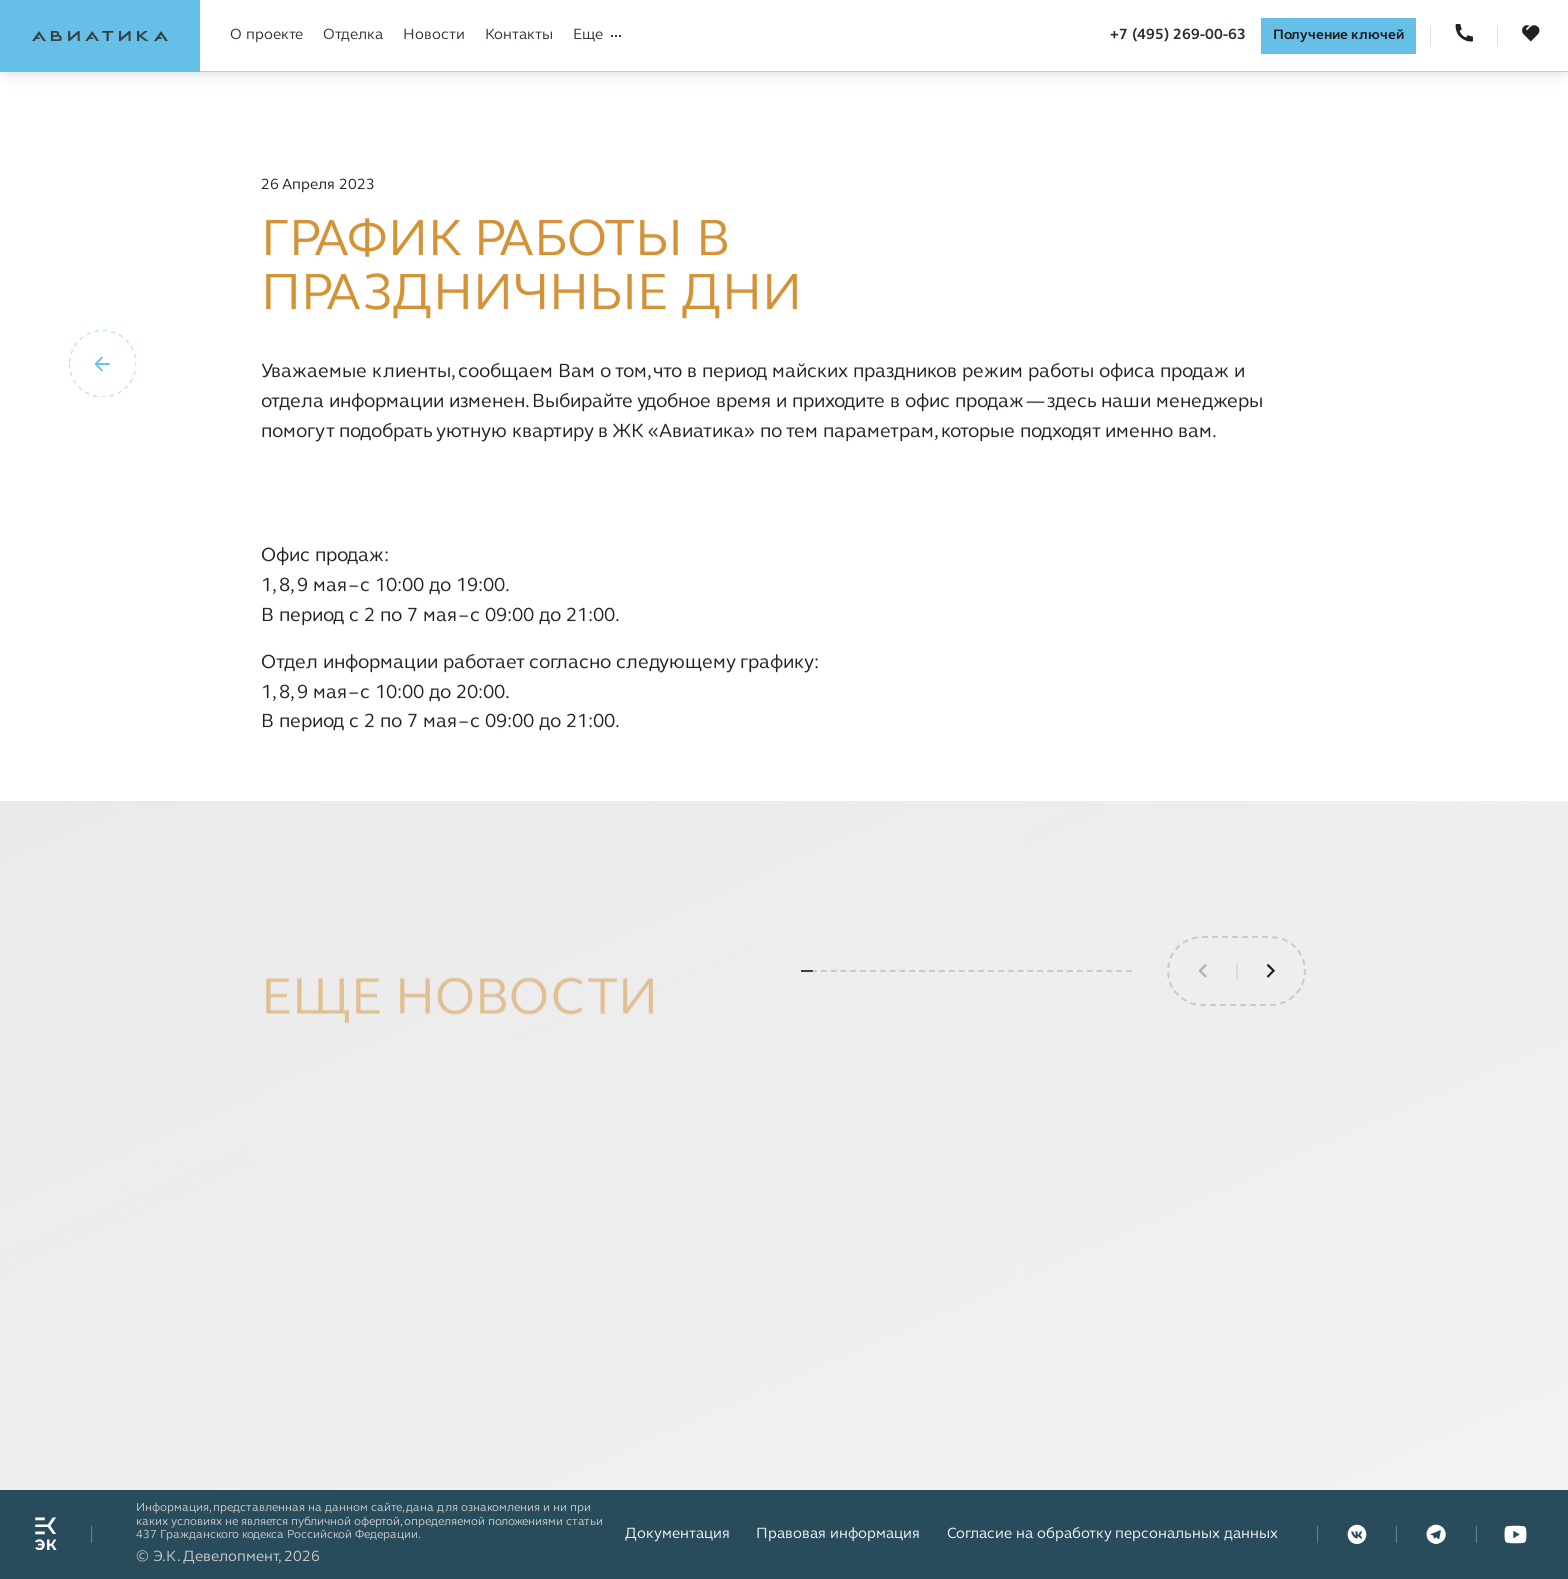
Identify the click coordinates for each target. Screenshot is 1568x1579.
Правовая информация (838, 1534)
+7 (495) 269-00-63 (1178, 35)
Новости (434, 35)
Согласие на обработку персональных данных (1112, 1534)
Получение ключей (1338, 35)
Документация (677, 1534)
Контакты (519, 35)
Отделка (353, 35)
